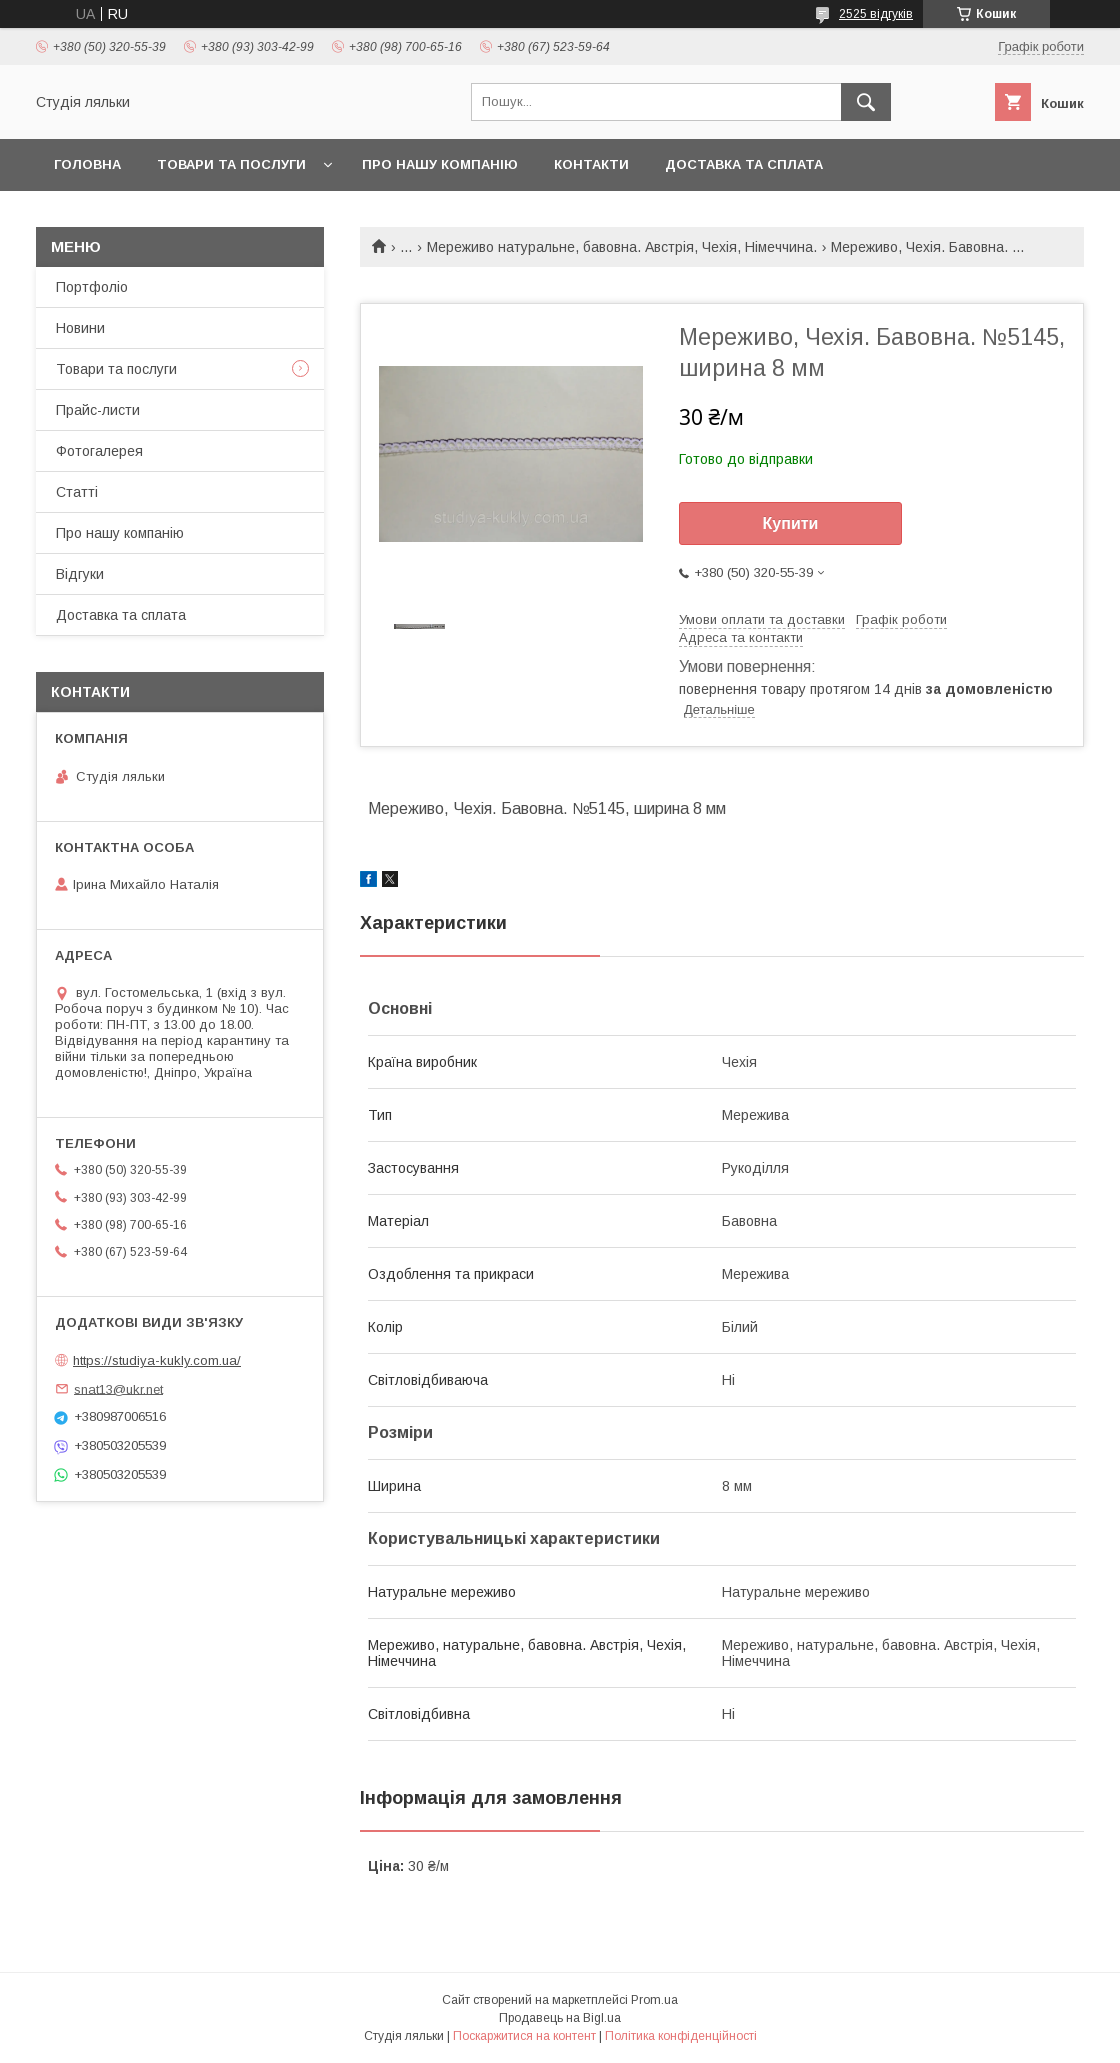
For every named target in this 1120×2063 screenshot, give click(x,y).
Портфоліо (92, 287)
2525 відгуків (876, 14)
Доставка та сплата (744, 164)
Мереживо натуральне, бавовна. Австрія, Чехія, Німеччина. (622, 247)
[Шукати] (866, 102)
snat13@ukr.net (118, 1388)
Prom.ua (654, 2000)
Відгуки (80, 574)
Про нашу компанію (440, 164)
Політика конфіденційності (681, 2036)
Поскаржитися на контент (524, 2036)
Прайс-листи (98, 410)
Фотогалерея (99, 451)
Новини (80, 328)
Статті (77, 492)
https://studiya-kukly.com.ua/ (157, 1360)
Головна (87, 164)
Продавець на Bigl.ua (560, 2018)
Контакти (591, 164)
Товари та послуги (231, 164)
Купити (791, 523)
